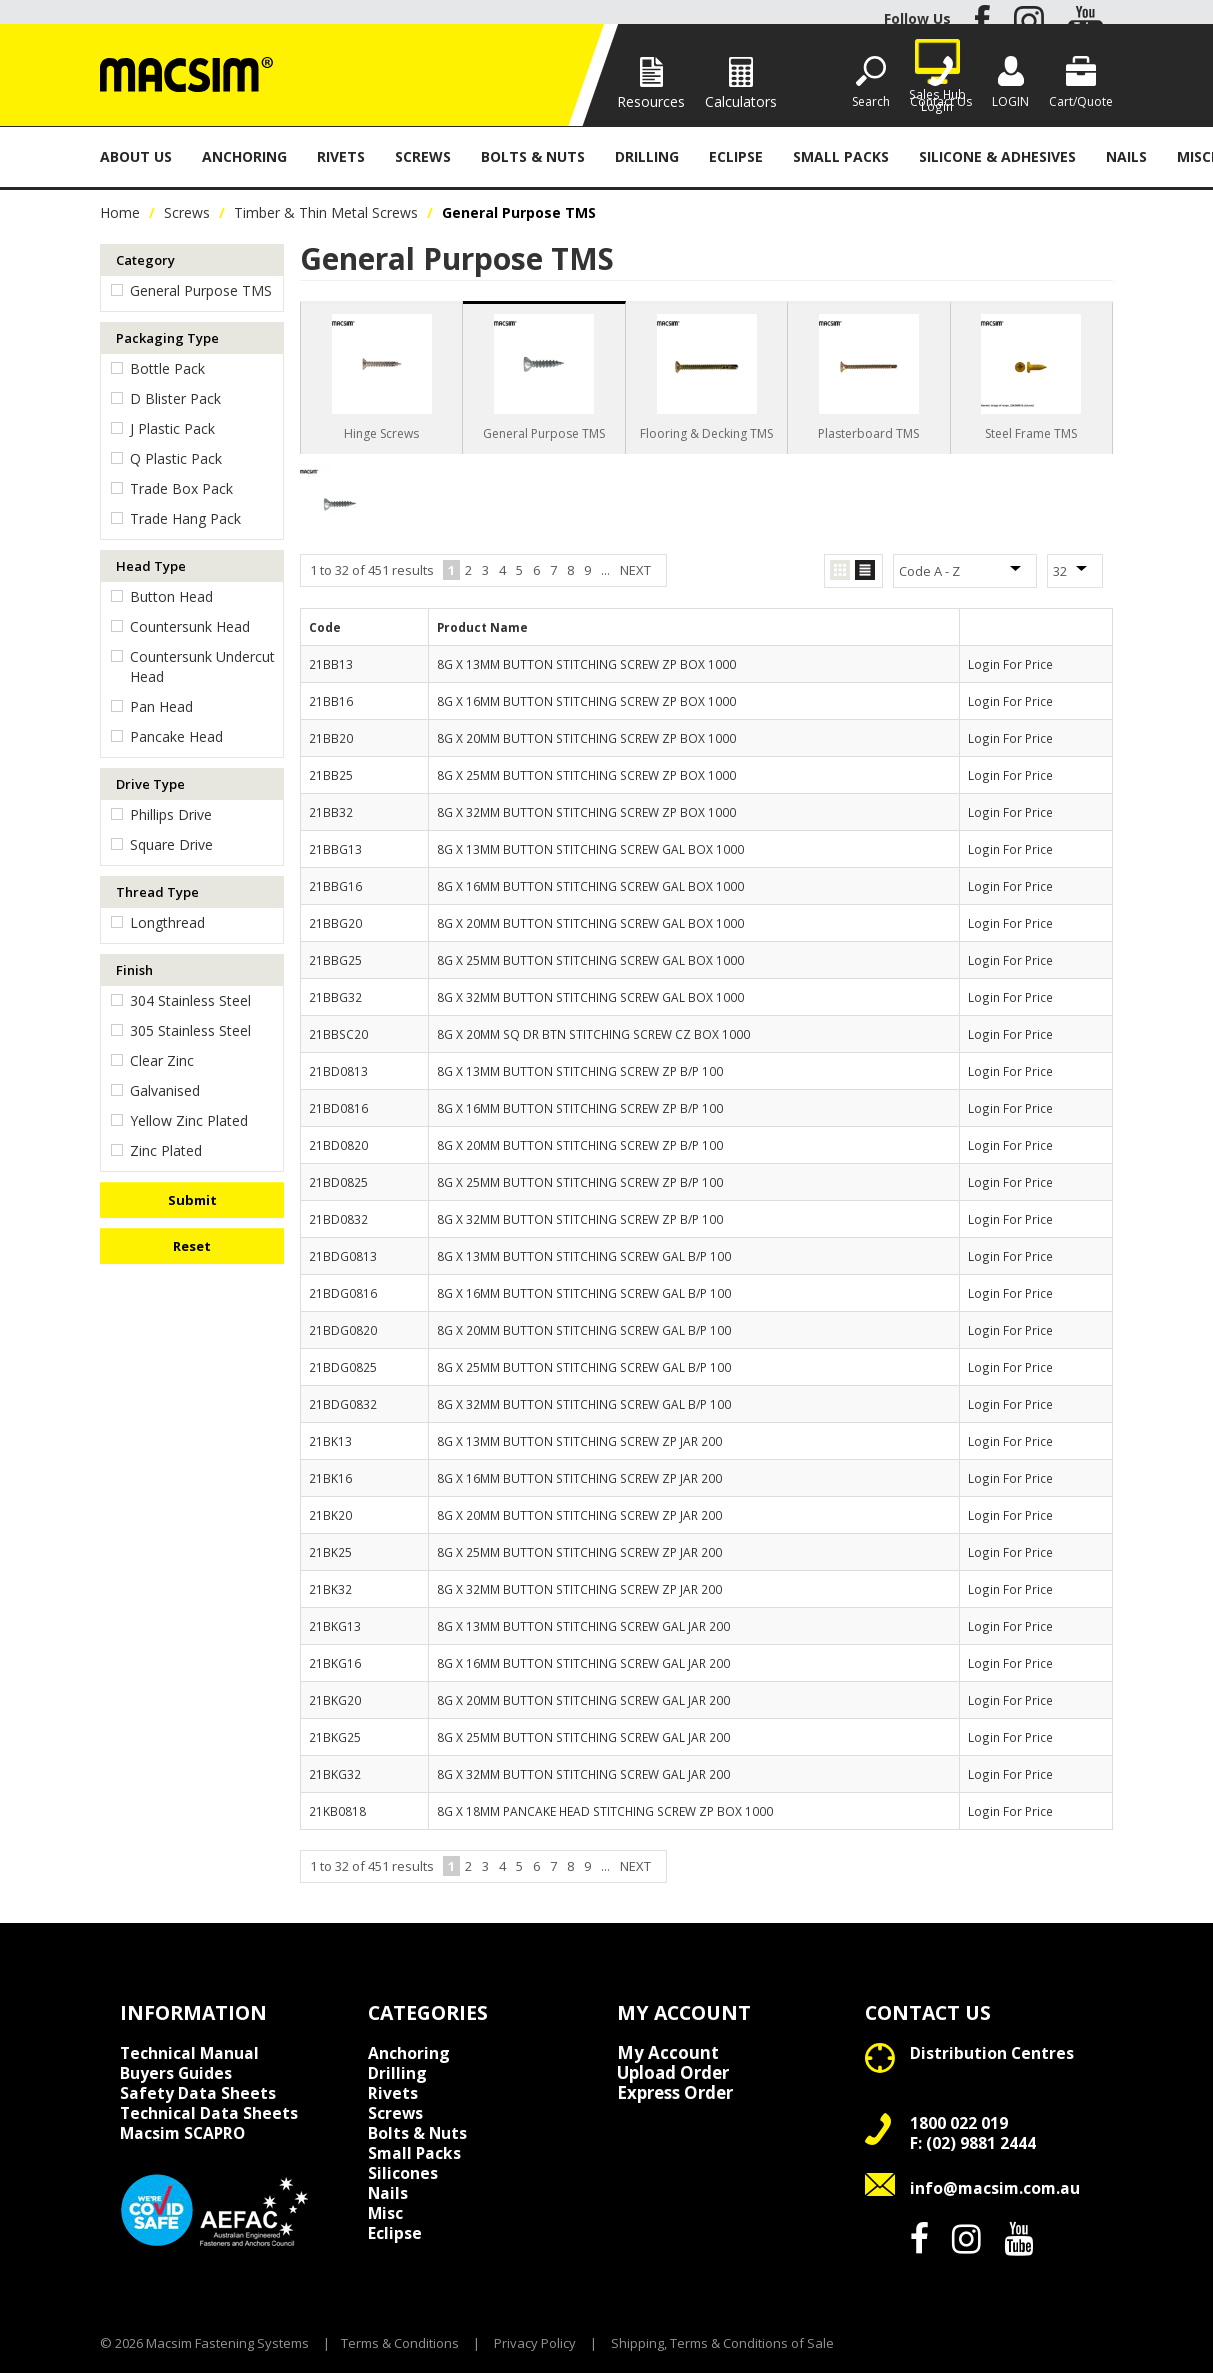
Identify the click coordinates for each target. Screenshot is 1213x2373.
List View (865, 570)
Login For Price (1010, 664)
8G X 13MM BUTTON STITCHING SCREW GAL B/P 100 (584, 1256)
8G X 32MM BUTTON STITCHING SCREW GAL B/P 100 (584, 1404)
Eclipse (736, 156)
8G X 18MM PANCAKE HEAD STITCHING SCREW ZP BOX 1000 (605, 1811)
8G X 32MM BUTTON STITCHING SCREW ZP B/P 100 (580, 1219)
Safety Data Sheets (198, 2093)
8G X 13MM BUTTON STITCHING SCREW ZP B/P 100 (580, 1071)
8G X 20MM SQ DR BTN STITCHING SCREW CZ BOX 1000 (593, 1034)
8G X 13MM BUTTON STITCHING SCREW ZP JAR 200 (579, 1441)
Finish (134, 970)
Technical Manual (189, 2053)
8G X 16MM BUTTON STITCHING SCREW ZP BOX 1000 (586, 701)
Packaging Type (167, 338)
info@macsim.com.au (995, 2188)
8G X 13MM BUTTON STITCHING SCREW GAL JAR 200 (583, 1626)
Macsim (182, 2133)
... (605, 570)
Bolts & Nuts (533, 156)
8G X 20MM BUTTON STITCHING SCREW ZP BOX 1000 (586, 738)
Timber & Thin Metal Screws (326, 212)
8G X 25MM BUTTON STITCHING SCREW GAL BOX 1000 (590, 960)
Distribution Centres (992, 2053)
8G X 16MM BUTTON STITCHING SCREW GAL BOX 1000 (590, 886)
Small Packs (841, 156)
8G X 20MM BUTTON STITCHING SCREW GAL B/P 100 (584, 1330)
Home (120, 212)
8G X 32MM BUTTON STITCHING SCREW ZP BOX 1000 (586, 812)
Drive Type (150, 784)
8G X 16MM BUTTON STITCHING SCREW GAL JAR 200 (583, 1663)
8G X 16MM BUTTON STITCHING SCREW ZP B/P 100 (580, 1108)
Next (635, 570)
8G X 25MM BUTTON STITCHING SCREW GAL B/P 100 (584, 1367)
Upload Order (673, 2073)
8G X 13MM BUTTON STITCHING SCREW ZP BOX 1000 (586, 664)
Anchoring (244, 156)
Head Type (151, 566)
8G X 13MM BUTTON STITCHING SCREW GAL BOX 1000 (590, 849)
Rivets (341, 156)
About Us (136, 156)
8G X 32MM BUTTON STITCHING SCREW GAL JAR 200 (583, 1774)
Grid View (840, 570)
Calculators (741, 101)
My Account (668, 2053)
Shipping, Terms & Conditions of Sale (722, 2343)
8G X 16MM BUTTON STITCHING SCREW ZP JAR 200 (579, 1478)
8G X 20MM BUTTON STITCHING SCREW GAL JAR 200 (583, 1700)
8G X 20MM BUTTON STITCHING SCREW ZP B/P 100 (580, 1145)
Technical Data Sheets (209, 2113)
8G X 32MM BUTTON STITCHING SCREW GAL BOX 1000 (590, 997)
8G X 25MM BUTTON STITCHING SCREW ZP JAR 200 (579, 1552)
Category (145, 260)
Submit (192, 1200)
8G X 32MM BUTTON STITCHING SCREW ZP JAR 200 (579, 1589)
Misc (385, 2213)
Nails (1126, 156)
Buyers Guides (176, 2073)
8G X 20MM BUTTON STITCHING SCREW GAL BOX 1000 (590, 923)
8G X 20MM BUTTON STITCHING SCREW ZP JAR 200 (579, 1515)
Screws (423, 156)
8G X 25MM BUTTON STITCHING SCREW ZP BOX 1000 (586, 775)
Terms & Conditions (400, 2343)
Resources (651, 101)
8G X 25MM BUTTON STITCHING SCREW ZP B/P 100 (580, 1182)
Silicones (403, 2173)
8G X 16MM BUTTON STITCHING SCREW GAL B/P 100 (584, 1293)
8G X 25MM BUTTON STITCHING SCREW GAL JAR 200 (583, 1737)
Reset (192, 1246)
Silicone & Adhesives (997, 156)
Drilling (647, 156)
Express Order (675, 2093)
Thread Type (157, 892)
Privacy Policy (535, 2343)
